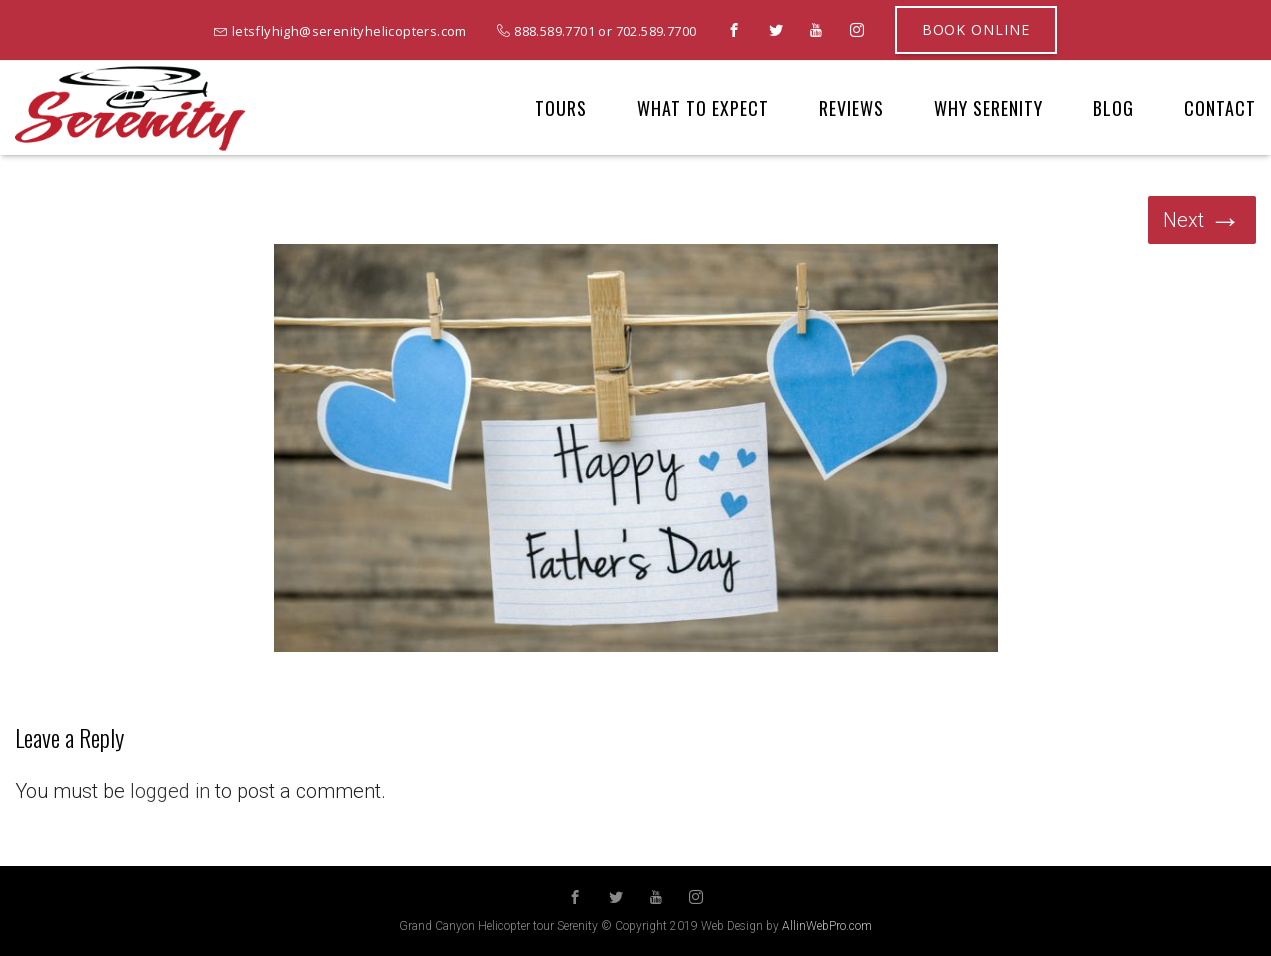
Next (1202, 220)
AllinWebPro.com (827, 926)
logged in (170, 791)
